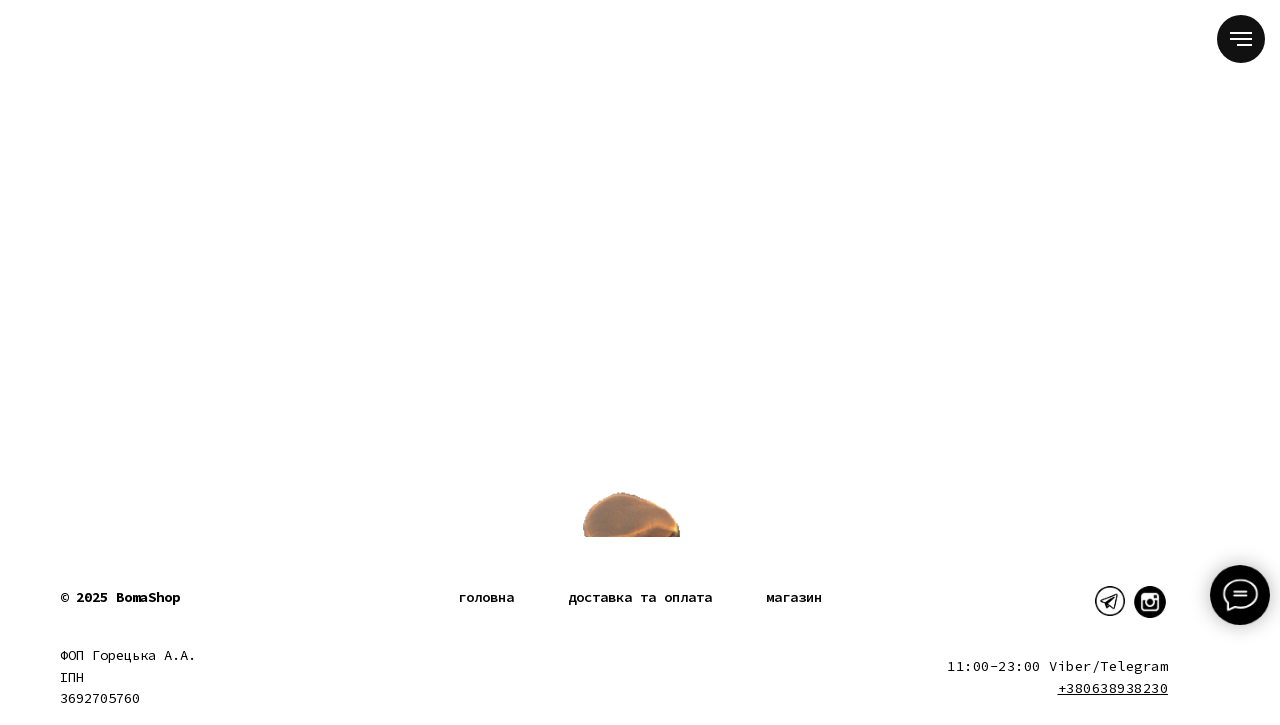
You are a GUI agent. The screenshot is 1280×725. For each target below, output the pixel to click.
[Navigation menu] (1241, 39)
